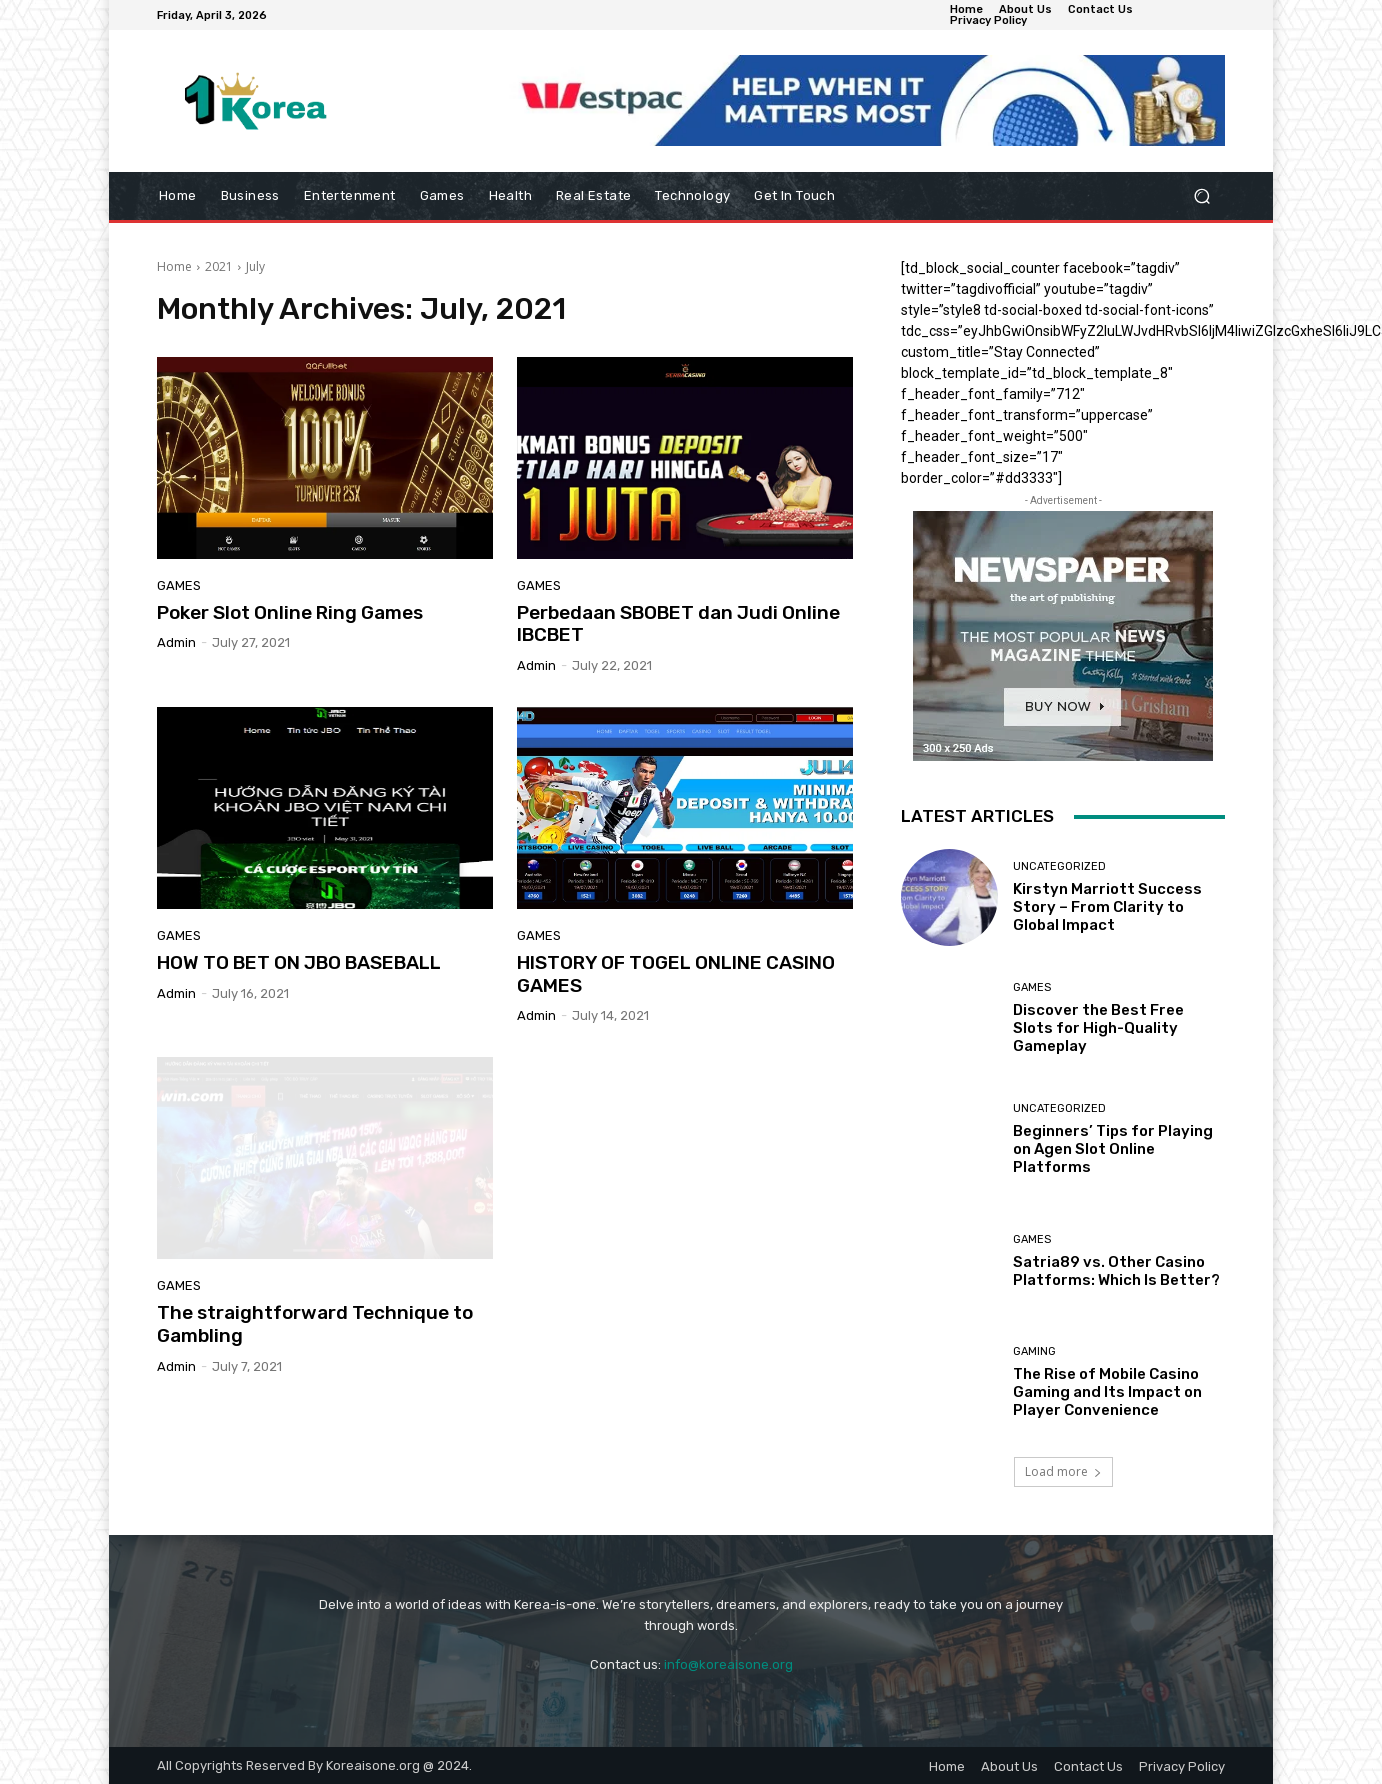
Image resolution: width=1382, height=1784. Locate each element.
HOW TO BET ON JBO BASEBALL (299, 962)
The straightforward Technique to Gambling (315, 1324)
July (255, 266)
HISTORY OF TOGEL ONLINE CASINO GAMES (676, 974)
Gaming (1034, 1351)
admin (176, 642)
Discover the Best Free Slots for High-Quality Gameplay (1098, 1028)
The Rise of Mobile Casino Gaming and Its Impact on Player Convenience (1107, 1392)
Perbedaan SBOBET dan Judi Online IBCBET (678, 624)
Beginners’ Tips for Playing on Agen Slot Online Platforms (1113, 1149)
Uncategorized (1059, 866)
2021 (219, 266)
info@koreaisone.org (728, 1664)
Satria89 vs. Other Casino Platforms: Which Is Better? (1116, 1271)
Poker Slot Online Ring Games (290, 612)
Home (174, 266)
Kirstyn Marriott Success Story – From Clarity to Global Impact (1107, 907)
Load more (1063, 1471)
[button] (1201, 196)
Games (179, 585)
